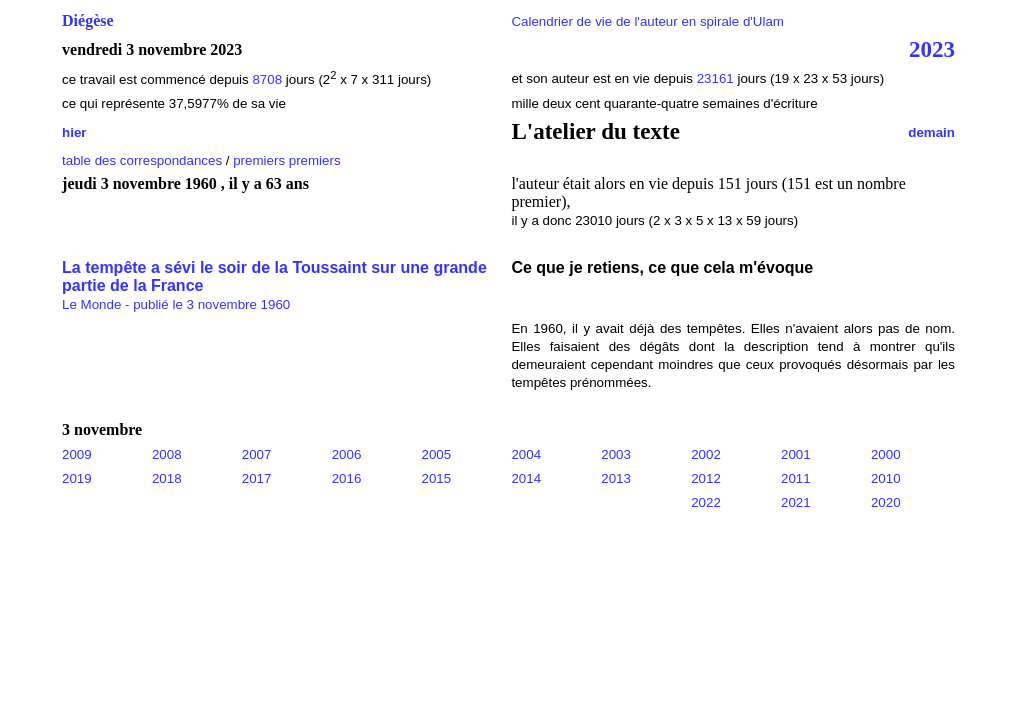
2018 (167, 478)
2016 (347, 478)
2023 (932, 49)
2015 (437, 478)
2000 (886, 454)
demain (931, 132)
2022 (706, 502)
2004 (526, 454)
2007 (257, 454)
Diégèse (88, 20)
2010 (886, 478)
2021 (796, 502)
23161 (717, 78)
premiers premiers (286, 160)
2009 (77, 454)
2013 (616, 478)
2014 (526, 478)
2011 (796, 478)
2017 (257, 478)
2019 (77, 478)
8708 (267, 79)
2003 (616, 454)
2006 (347, 454)
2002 (706, 454)
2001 (796, 454)
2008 (167, 454)
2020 (886, 502)
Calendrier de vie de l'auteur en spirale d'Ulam (647, 21)
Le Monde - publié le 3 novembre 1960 (176, 304)
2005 (437, 454)
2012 (706, 478)
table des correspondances (142, 160)
